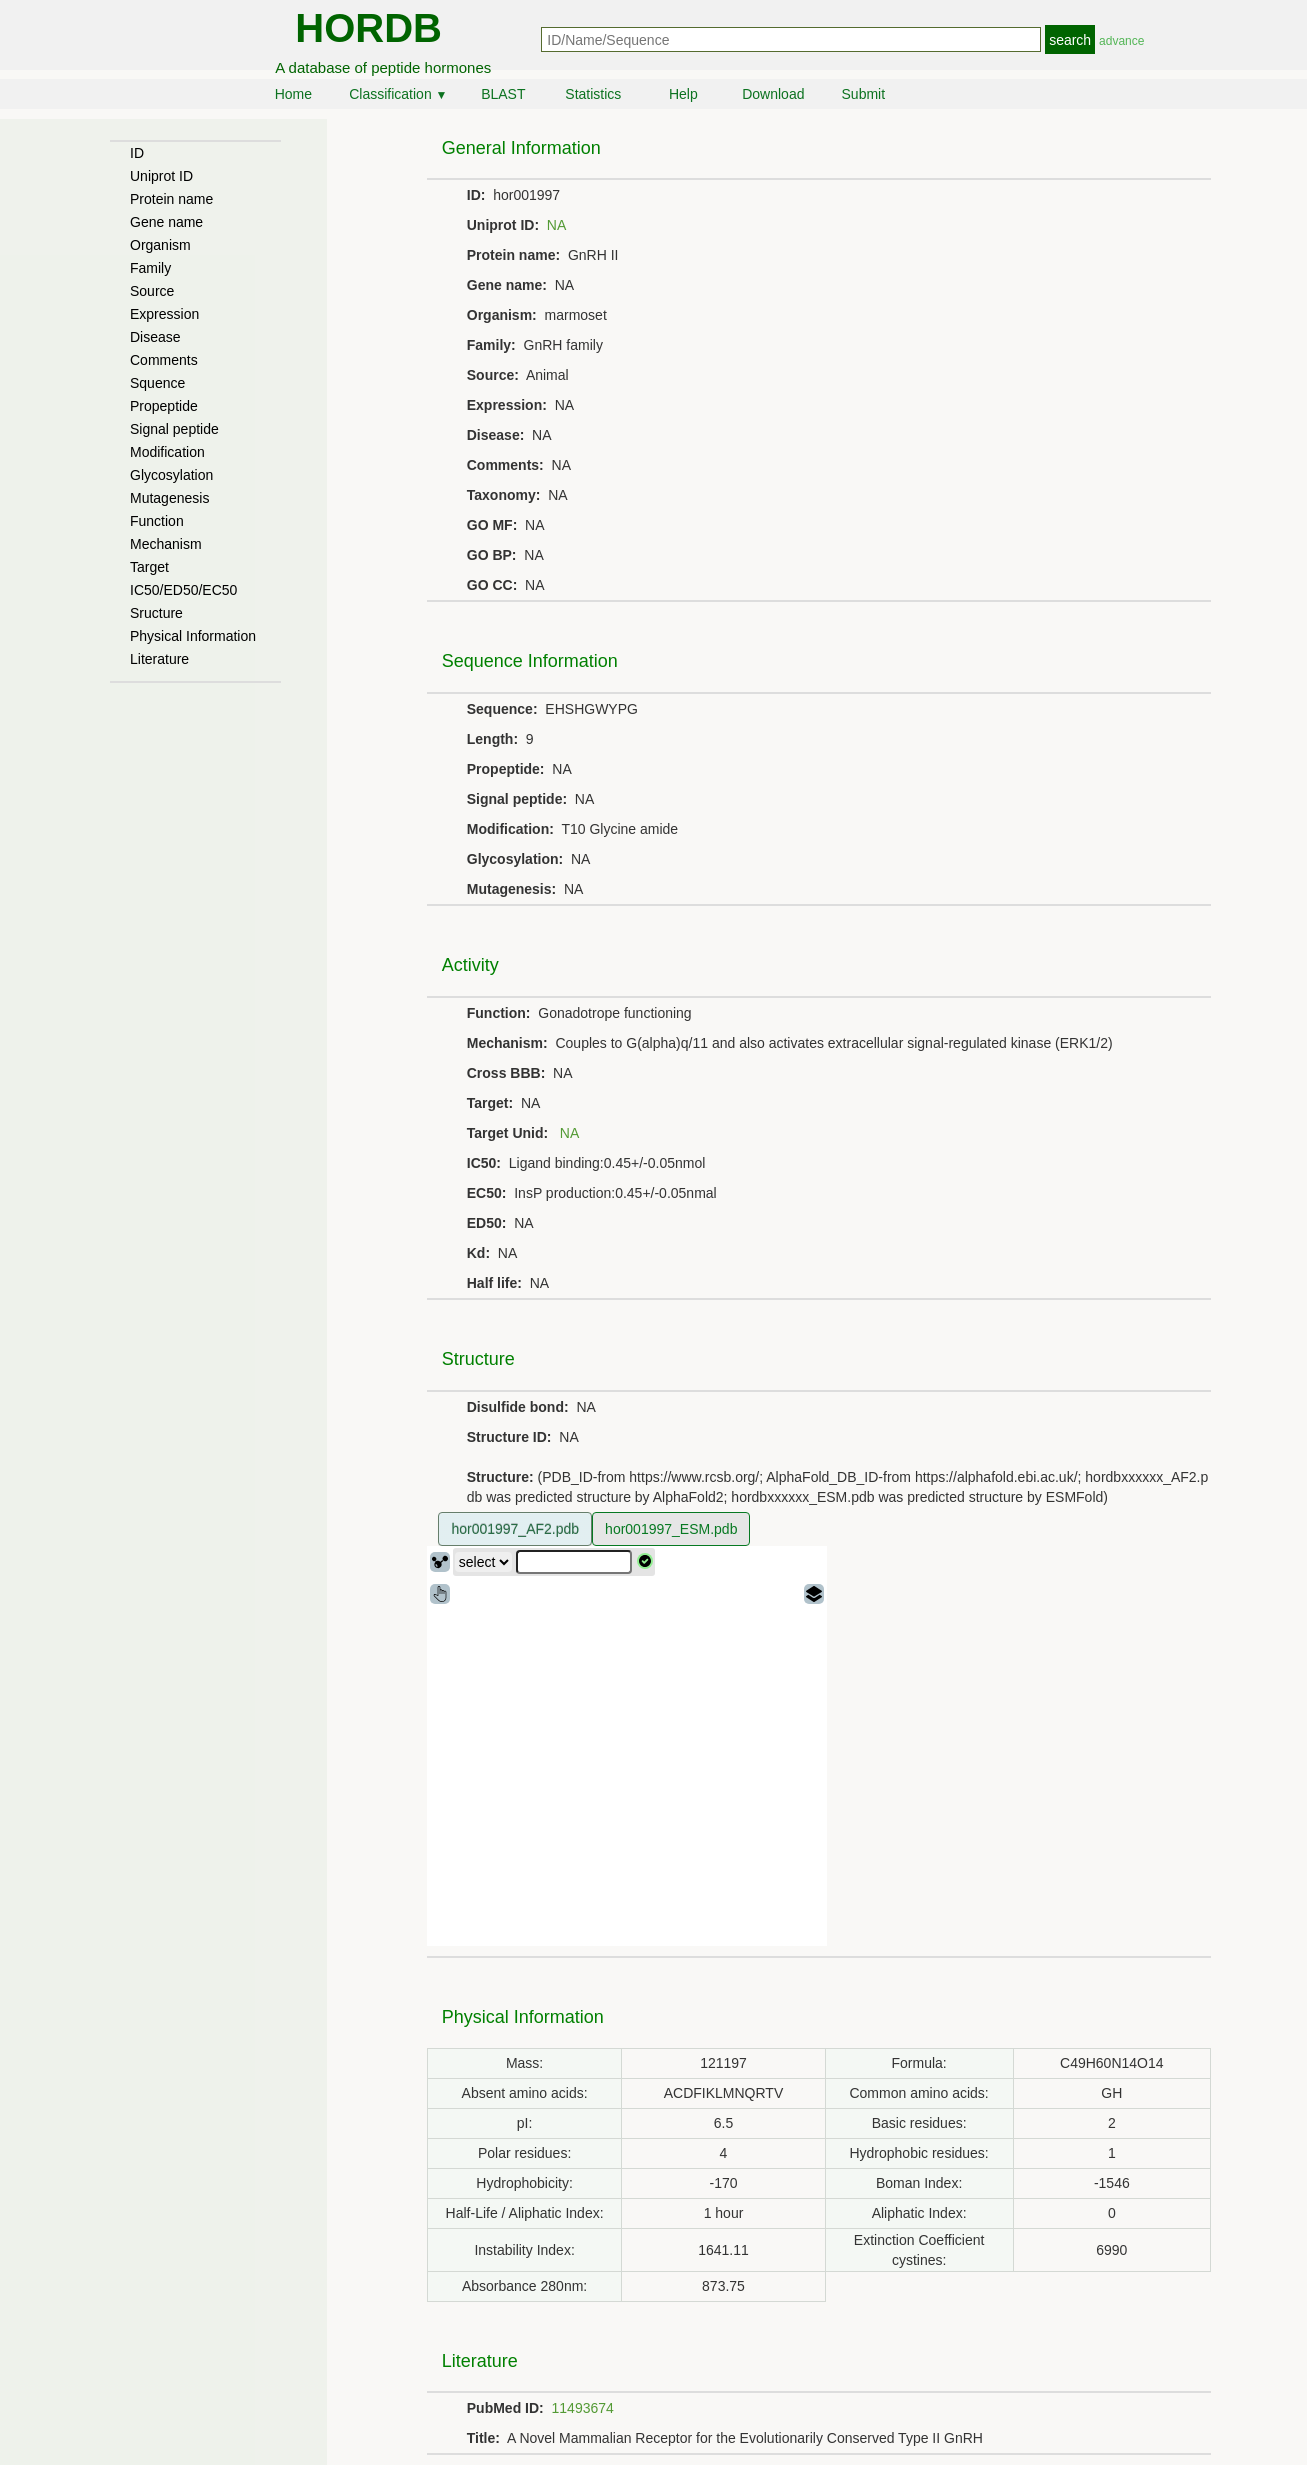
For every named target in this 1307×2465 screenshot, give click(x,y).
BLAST (503, 94)
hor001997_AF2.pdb (515, 1529)
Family (150, 268)
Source (152, 291)
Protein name (171, 199)
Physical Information (193, 636)
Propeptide (164, 406)
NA (556, 225)
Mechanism (166, 544)
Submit (864, 94)
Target (149, 567)
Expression (164, 314)
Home (293, 94)
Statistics (593, 94)
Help (683, 94)
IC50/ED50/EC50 (183, 590)
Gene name (166, 222)
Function (157, 521)
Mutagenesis (169, 498)
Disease (155, 337)
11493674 (583, 2408)
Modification (167, 452)
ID (137, 153)
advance (1121, 41)
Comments (164, 360)
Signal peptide (174, 429)
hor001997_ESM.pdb (671, 1529)
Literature (159, 659)
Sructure (156, 613)
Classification (398, 94)
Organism (160, 245)
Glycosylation (171, 475)
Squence (157, 383)
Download (773, 94)
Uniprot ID (161, 176)
